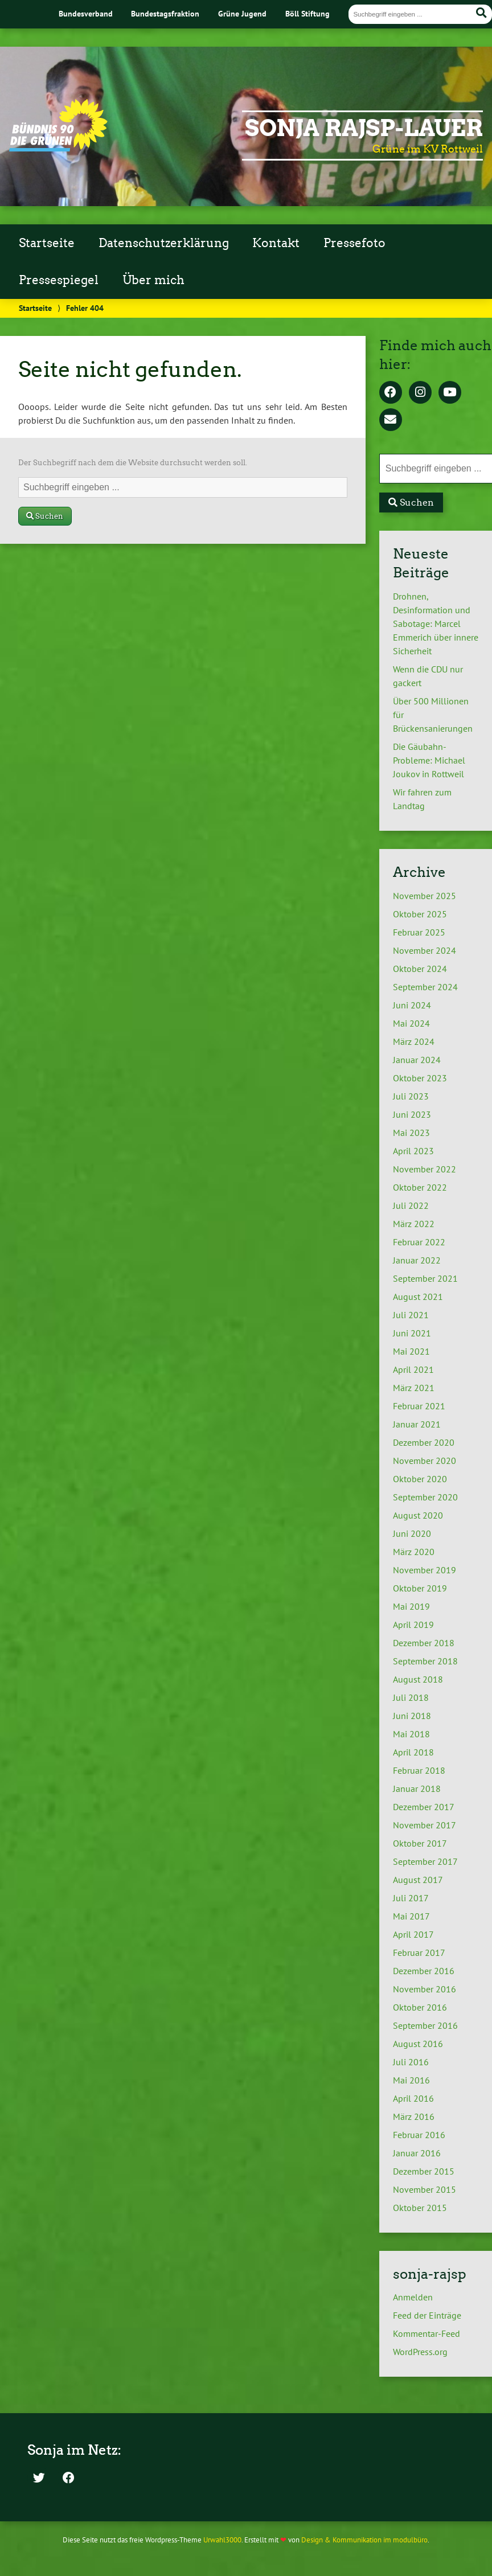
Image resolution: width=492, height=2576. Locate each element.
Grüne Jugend (242, 13)
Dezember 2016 (423, 1970)
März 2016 (413, 2116)
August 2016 (418, 2043)
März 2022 (413, 1223)
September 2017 (425, 1861)
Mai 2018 (411, 1734)
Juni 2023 (412, 1114)
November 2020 (424, 1460)
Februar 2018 (419, 1770)
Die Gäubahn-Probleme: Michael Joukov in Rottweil (429, 760)
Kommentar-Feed (426, 2333)
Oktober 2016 (420, 2007)
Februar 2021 (419, 1406)
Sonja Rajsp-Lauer (364, 128)
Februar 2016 (419, 2134)
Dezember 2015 (423, 2171)
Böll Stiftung (307, 13)
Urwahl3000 (222, 2540)
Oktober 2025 (420, 914)
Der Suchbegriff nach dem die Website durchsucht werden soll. (132, 462)
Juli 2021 (411, 1314)
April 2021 (413, 1369)
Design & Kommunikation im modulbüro (364, 2540)
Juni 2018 (412, 1715)
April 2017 (413, 1934)
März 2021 (413, 1387)
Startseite (47, 243)
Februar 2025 (419, 932)
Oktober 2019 (420, 1588)
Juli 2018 (411, 1697)
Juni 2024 (412, 1005)
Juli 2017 (411, 1898)
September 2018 (425, 1661)
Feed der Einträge (427, 2315)
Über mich (153, 280)
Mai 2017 (411, 1916)
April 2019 (413, 1624)
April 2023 (413, 1150)
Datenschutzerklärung (164, 243)
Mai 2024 (411, 1023)
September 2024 (425, 986)
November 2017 (424, 1825)
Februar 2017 (419, 1952)
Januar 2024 (417, 1059)
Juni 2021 (412, 1333)
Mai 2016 (411, 2080)
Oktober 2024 (420, 968)
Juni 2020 (412, 1533)
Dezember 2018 (423, 1642)
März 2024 (413, 1041)
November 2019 (424, 1570)
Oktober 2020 (420, 1478)
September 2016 (425, 2025)
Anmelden (413, 2297)
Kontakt (276, 243)
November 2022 (424, 1169)
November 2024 (424, 950)
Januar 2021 (417, 1424)
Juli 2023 (411, 1096)
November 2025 (424, 895)
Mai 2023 (411, 1132)
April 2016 (413, 2098)
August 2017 (418, 1879)
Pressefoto (354, 243)
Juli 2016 (411, 2062)
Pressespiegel (59, 280)
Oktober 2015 (420, 2207)
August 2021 (418, 1296)
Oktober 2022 (420, 1187)
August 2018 (418, 1679)
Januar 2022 (417, 1260)
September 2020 (425, 1497)
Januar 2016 (417, 2153)
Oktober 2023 (420, 1078)
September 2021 (425, 1278)
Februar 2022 (419, 1242)
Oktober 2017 (420, 1843)
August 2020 (418, 1515)
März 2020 (413, 1551)
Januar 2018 (417, 1788)
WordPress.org (420, 2351)
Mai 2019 (411, 1606)
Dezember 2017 (423, 1806)
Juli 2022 (411, 1205)
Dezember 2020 (423, 1442)
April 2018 (413, 1752)
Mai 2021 (411, 1351)
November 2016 (424, 1989)
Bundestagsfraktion (165, 13)
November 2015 (424, 2189)
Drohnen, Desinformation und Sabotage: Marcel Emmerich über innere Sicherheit (435, 623)
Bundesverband (86, 13)
